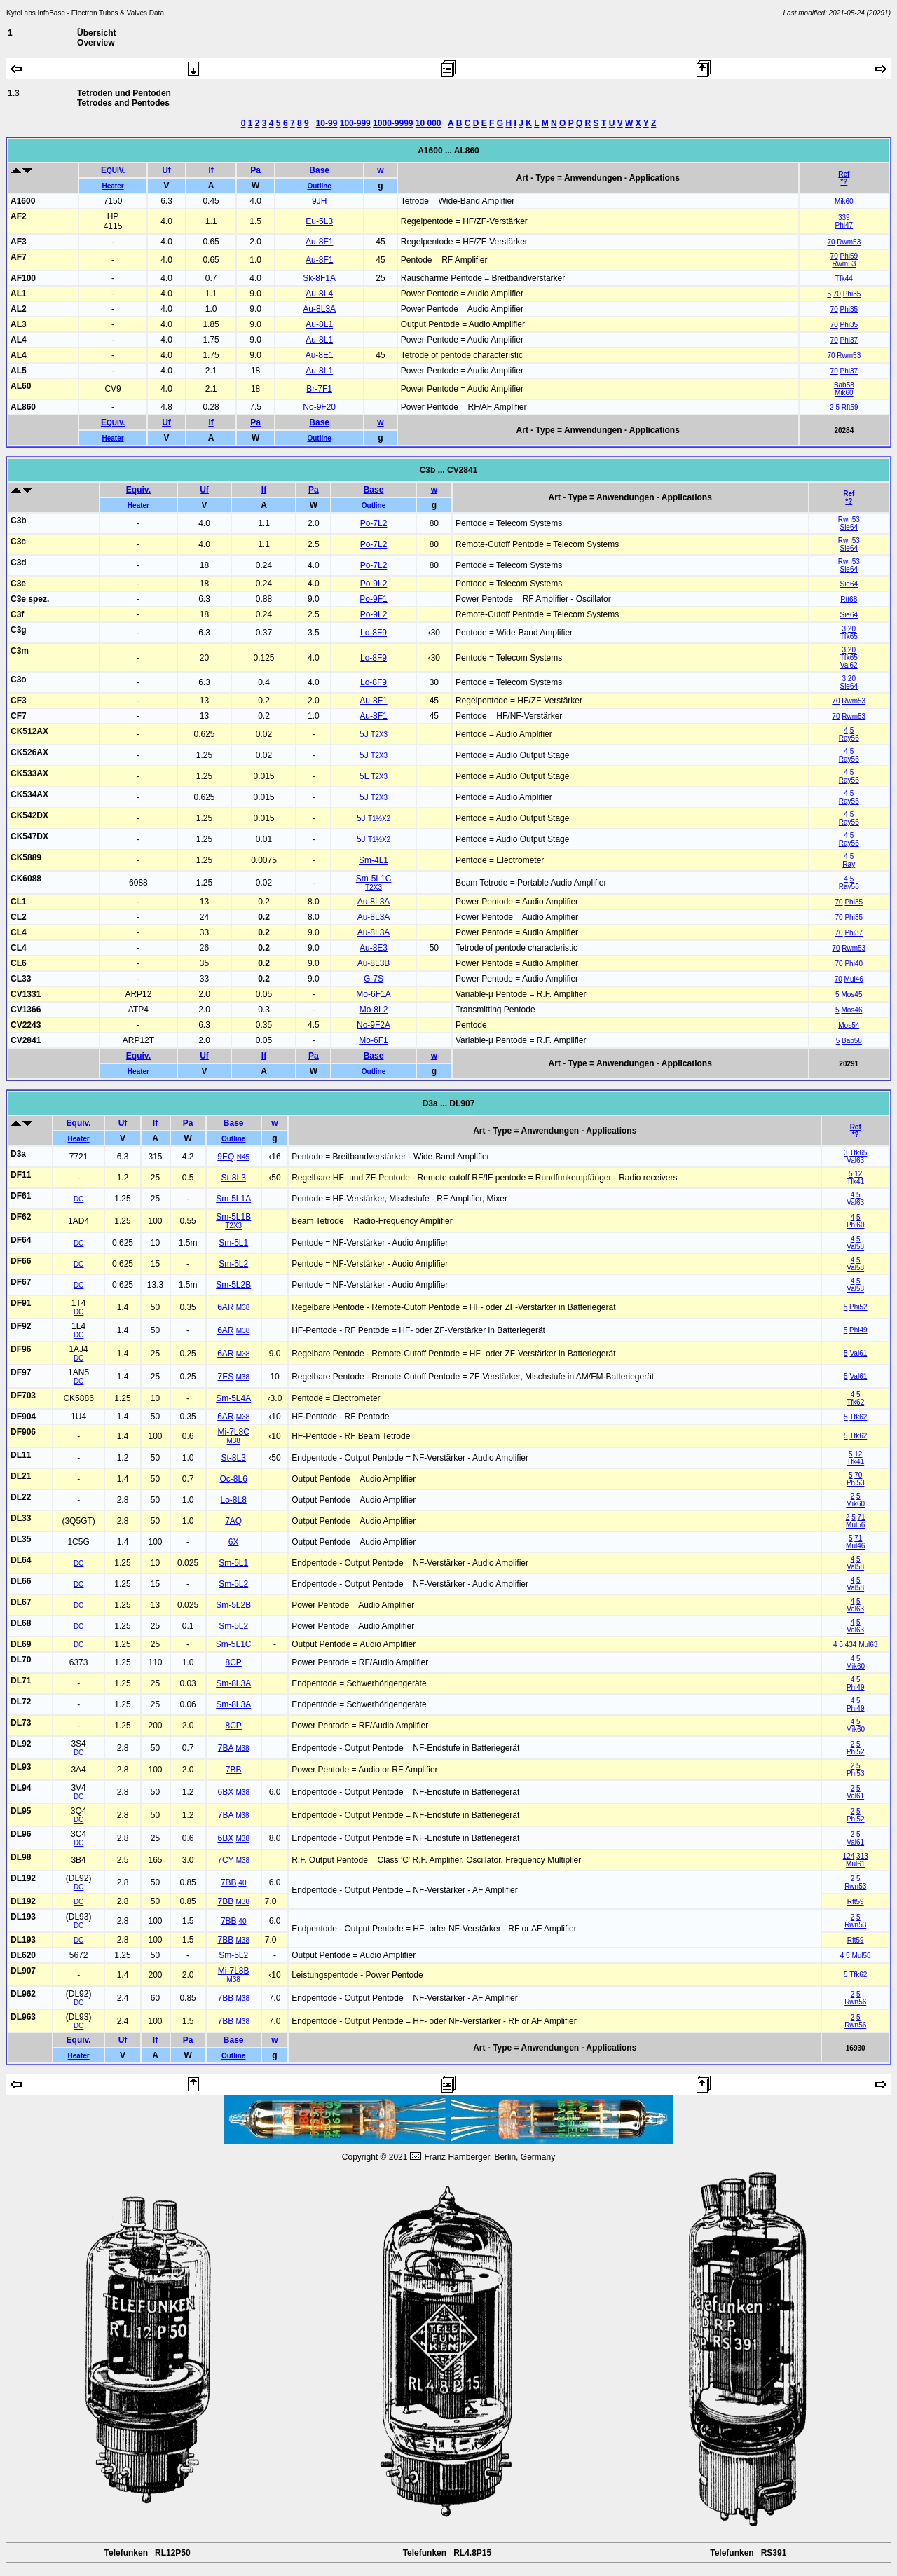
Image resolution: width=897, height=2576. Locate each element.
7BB (234, 1770)
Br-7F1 (319, 389)
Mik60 (844, 201)
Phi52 (858, 1307)
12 (858, 1174)
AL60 (21, 386)
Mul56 (855, 1525)
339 (844, 217)
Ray (848, 864)
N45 (243, 1157)
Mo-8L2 (374, 1009)
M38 (242, 1307)
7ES (225, 1377)
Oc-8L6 (233, 1479)
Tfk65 (849, 636)
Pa (255, 170)
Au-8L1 (319, 324)
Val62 (849, 665)
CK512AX (29, 731)
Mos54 (848, 1025)
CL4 (19, 932)
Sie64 (849, 527)
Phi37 (849, 340)
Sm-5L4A (233, 1398)
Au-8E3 (374, 948)
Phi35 (852, 294)
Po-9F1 (373, 599)
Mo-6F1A (373, 994)
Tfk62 (855, 1402)
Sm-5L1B (233, 1217)
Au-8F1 (319, 242)
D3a (18, 1154)
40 (242, 1883)
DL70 (21, 1660)
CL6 (19, 963)
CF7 (19, 716)
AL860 (23, 407)
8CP (234, 1662)
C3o (19, 679)
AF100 (23, 278)
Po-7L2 (374, 523)
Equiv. (138, 490)
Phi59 (849, 256)
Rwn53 (849, 519)
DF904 (23, 1416)
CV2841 (26, 1040)
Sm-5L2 (233, 1264)
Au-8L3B (373, 963)
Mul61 (855, 1864)
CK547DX (29, 836)
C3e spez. (30, 599)
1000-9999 (393, 123)
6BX (225, 1792)
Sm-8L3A (233, 1683)
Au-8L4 (319, 293)
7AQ (233, 1521)
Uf (166, 170)
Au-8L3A (319, 309)
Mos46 (851, 1010)
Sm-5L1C (374, 878)
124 (849, 1856)
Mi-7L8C (233, 1432)
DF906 (23, 1432)
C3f (17, 614)
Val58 (855, 1247)
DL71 (21, 1681)
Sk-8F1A (319, 278)
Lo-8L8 (234, 1500)
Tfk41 (855, 1181)
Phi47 (844, 225)
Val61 (858, 1353)
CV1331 (26, 994)
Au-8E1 (320, 355)
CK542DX (29, 815)
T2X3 (379, 734)
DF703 (23, 1395)
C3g (19, 630)
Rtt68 (848, 599)
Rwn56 (855, 2002)
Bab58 (844, 385)
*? (843, 182)
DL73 (21, 1723)
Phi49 (858, 1330)
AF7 (19, 257)
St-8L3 (233, 1178)
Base (319, 170)
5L (364, 776)
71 (861, 1517)
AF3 (19, 242)
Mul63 (867, 1644)
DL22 (21, 1497)
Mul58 (860, 1955)
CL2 (19, 917)
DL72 (21, 1702)
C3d (19, 562)
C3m (20, 651)
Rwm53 (849, 242)
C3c (18, 541)
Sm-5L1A (233, 1199)
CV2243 (26, 1025)
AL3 (19, 324)
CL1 (19, 902)
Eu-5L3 (319, 221)
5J (364, 734)
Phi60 (856, 1225)
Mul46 (853, 979)
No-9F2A (373, 1025)
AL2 (19, 309)
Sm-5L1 (233, 1243)
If (210, 170)
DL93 (21, 1767)
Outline (319, 186)
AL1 (19, 293)
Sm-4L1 (373, 860)
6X (233, 1542)
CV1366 (26, 1009)
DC (78, 1199)
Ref (843, 174)
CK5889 (26, 857)
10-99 (327, 123)
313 (862, 1856)
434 (851, 1644)
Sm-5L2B (233, 1285)
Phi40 (853, 963)
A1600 (23, 201)
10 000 (428, 123)
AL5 (19, 371)
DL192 (23, 1878)
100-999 (355, 123)
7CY (225, 1860)
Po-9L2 (374, 583)
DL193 (23, 1917)
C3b (19, 520)
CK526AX (29, 752)
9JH (319, 201)
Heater (112, 186)
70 (831, 242)
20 (852, 629)
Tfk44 (844, 278)
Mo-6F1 (373, 1040)
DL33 (21, 1518)
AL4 (19, 340)
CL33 (21, 979)
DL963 (23, 2017)
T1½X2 (379, 818)
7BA (225, 1748)
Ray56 (849, 738)
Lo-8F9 (373, 633)
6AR (225, 1307)
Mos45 (851, 994)
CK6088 (26, 878)
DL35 (21, 1539)
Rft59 (850, 407)
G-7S (373, 979)
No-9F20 (319, 407)
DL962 (23, 1994)
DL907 (23, 1971)
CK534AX (29, 794)
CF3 (19, 700)
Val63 (855, 1160)
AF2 (19, 216)
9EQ (225, 1157)
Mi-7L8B (233, 1971)
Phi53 (856, 1483)
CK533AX (29, 773)
